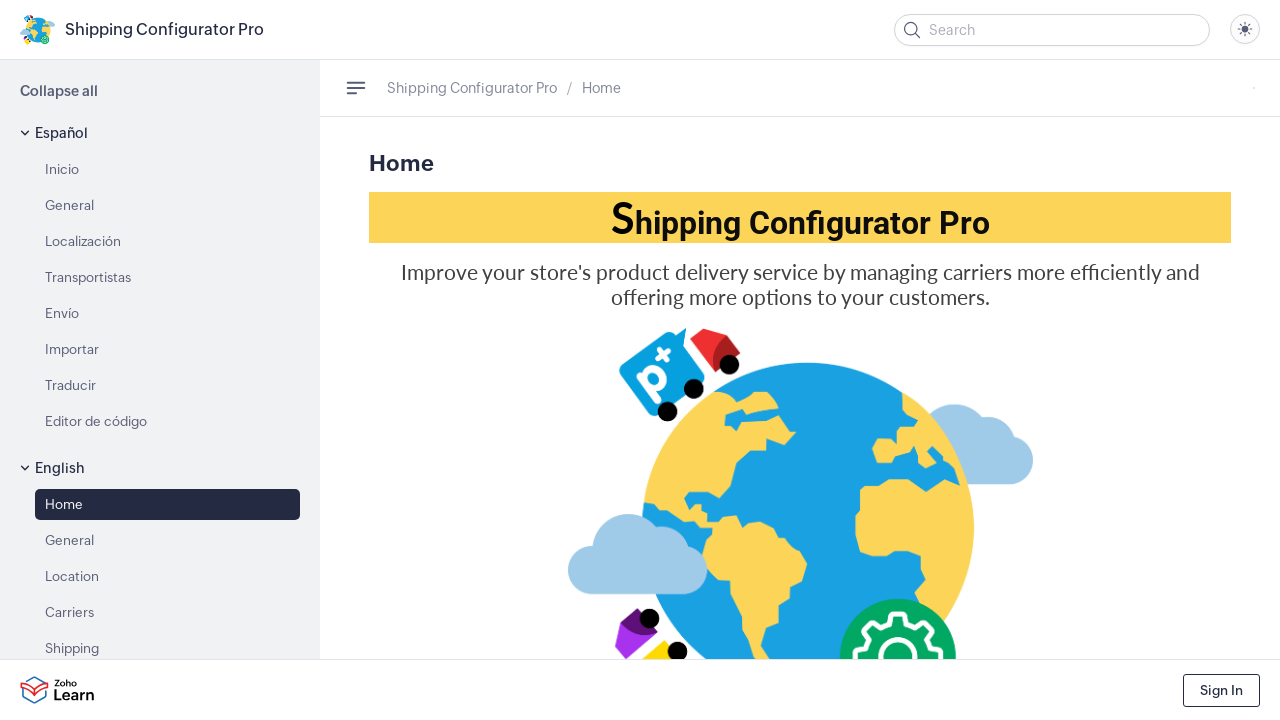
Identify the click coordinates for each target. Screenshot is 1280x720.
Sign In (1221, 690)
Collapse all (59, 91)
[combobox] (1245, 29)
